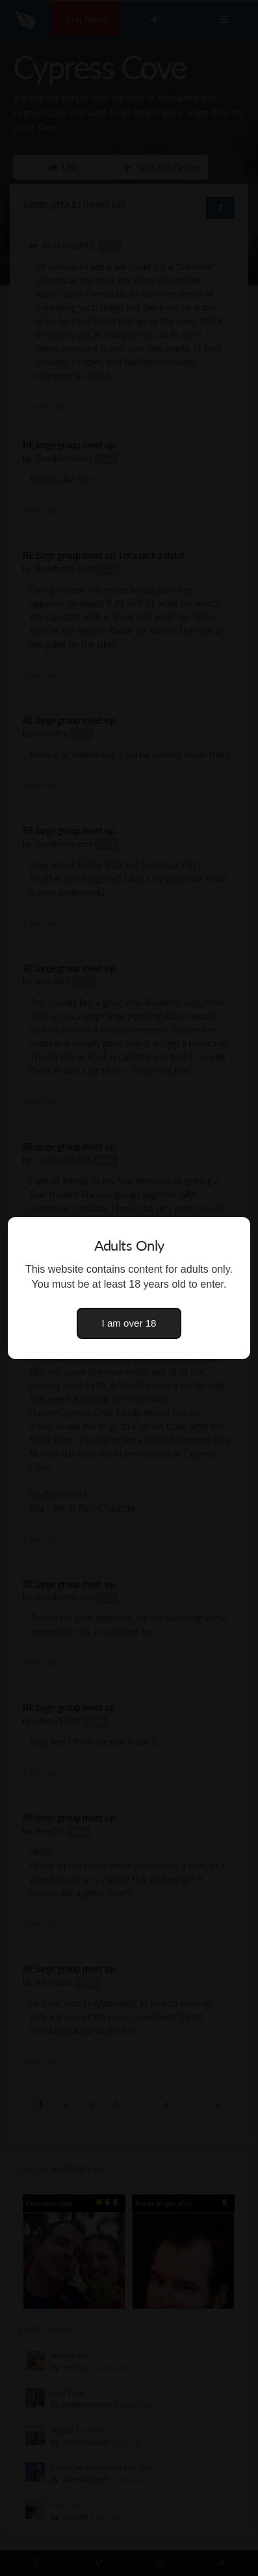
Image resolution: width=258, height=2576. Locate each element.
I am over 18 (129, 1323)
